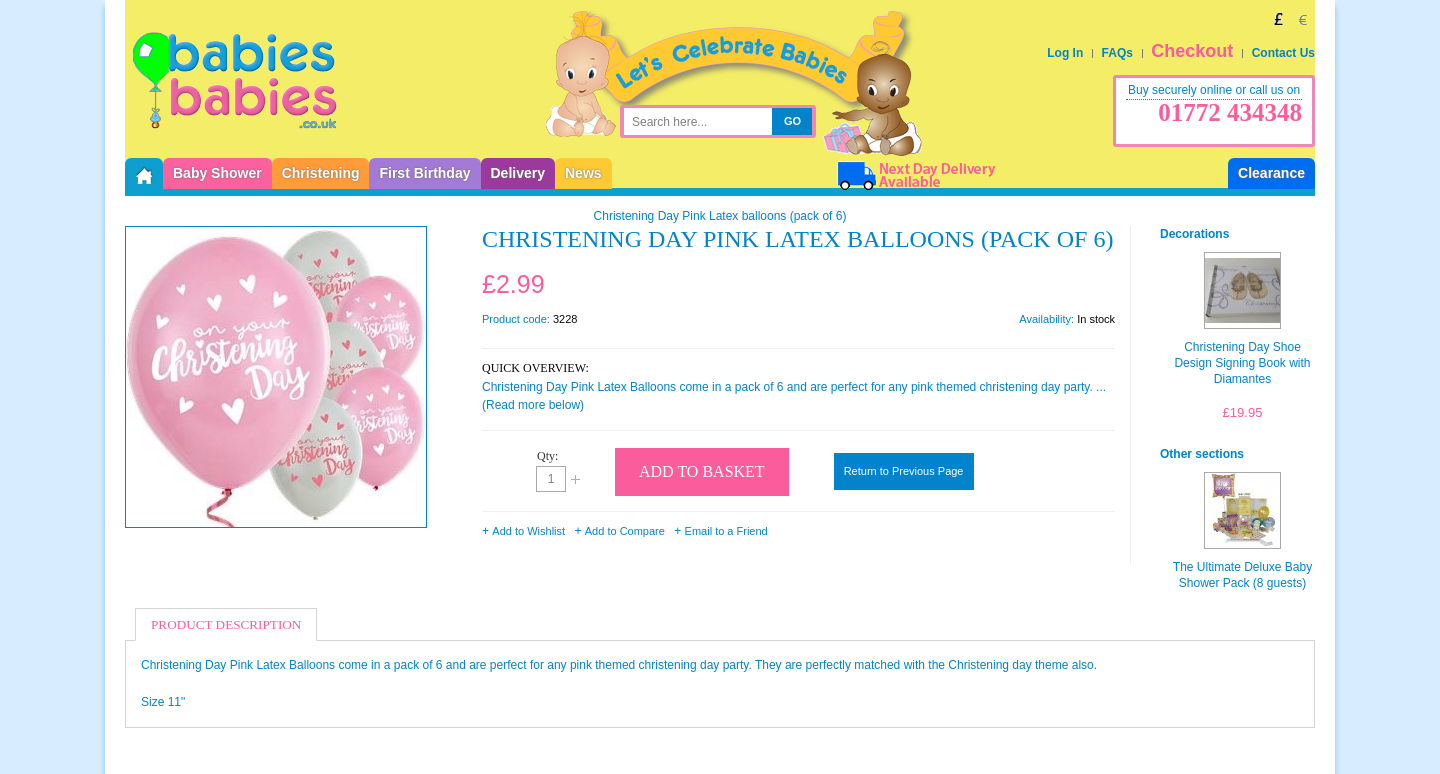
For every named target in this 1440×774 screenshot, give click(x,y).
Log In (1065, 53)
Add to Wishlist (528, 531)
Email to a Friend (726, 531)
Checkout (1192, 51)
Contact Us (1283, 53)
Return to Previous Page (904, 471)
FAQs (1117, 53)
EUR (1303, 19)
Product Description (226, 624)
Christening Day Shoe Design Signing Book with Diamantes (1242, 363)
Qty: (547, 456)
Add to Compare (625, 531)
